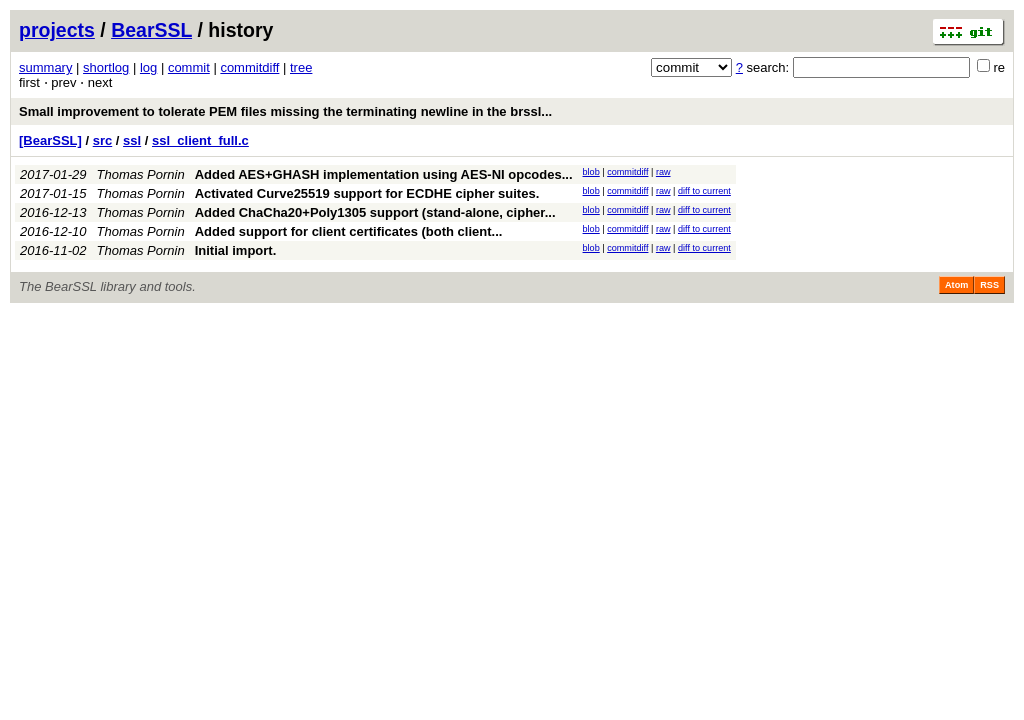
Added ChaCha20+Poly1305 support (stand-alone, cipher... (375, 212)
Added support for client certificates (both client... (349, 231)
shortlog (106, 67)
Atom (956, 285)
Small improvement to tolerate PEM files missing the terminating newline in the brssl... (285, 111)
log (148, 67)
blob (591, 172)
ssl (132, 140)
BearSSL (151, 30)
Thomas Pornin (141, 174)
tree (301, 67)
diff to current (704, 191)
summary (45, 67)
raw (663, 172)
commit (189, 67)
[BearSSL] (50, 140)
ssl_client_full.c (200, 140)
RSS (989, 285)
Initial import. (236, 250)
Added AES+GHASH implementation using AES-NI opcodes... (384, 174)
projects (57, 30)
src (103, 140)
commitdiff (249, 67)
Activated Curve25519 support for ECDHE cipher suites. (367, 193)
